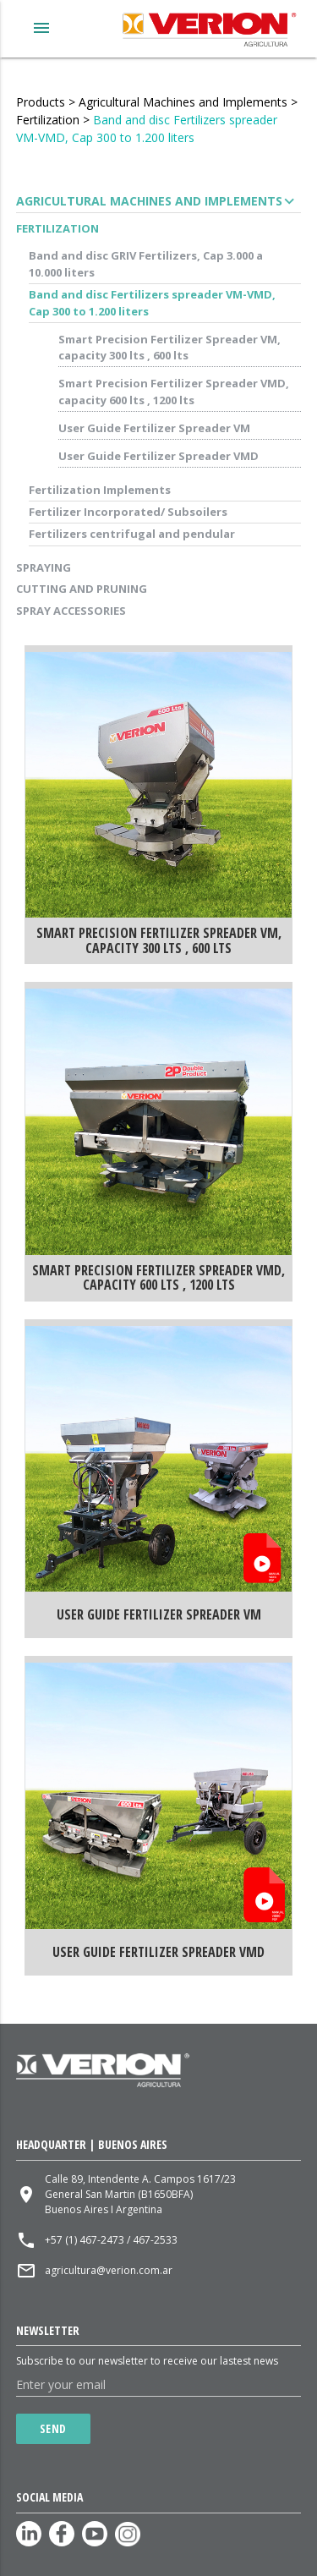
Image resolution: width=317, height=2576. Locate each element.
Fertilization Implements (100, 489)
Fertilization (47, 120)
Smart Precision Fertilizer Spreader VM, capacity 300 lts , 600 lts (169, 348)
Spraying (43, 567)
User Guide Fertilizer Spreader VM (154, 428)
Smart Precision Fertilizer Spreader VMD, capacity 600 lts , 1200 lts (173, 391)
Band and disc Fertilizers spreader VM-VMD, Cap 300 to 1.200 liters (152, 303)
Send (53, 2428)
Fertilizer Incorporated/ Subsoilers (128, 511)
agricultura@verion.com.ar (108, 2270)
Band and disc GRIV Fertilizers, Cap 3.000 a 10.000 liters (146, 264)
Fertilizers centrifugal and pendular (132, 533)
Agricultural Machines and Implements (183, 102)
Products (40, 102)
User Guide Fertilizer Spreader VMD (158, 455)
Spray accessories (71, 610)
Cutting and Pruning (81, 588)
